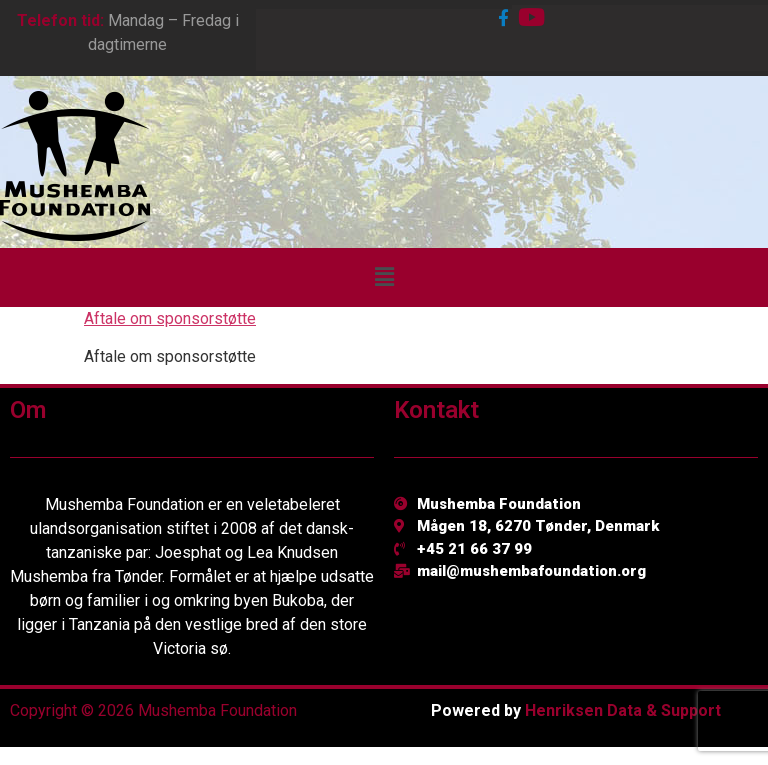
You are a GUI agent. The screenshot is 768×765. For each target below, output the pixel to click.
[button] (384, 277)
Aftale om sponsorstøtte (170, 318)
